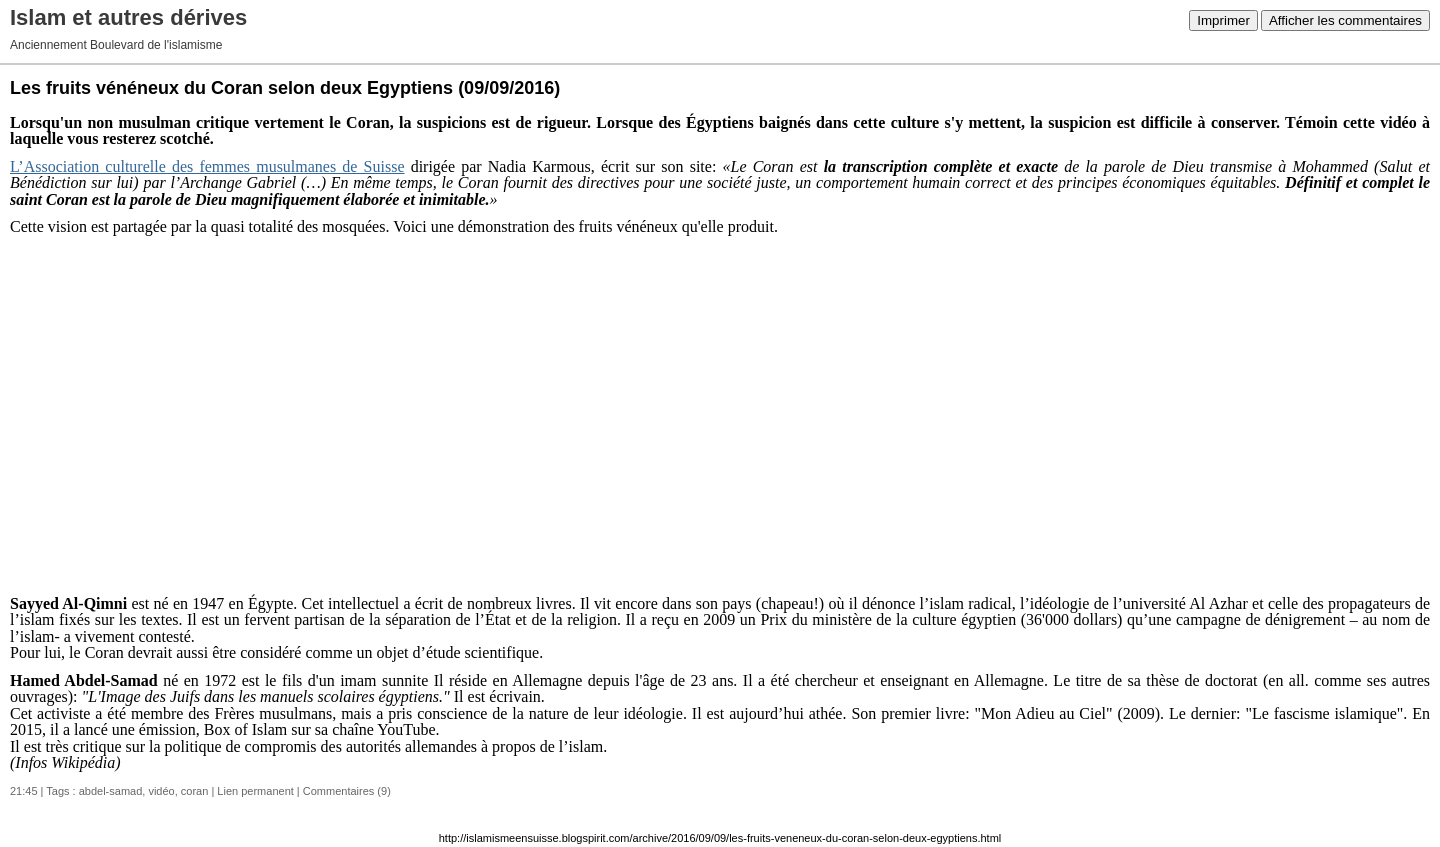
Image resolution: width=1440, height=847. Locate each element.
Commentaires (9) (347, 791)
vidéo (161, 791)
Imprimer (1223, 20)
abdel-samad (111, 791)
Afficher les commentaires (1345, 20)
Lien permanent (255, 791)
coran (195, 791)
